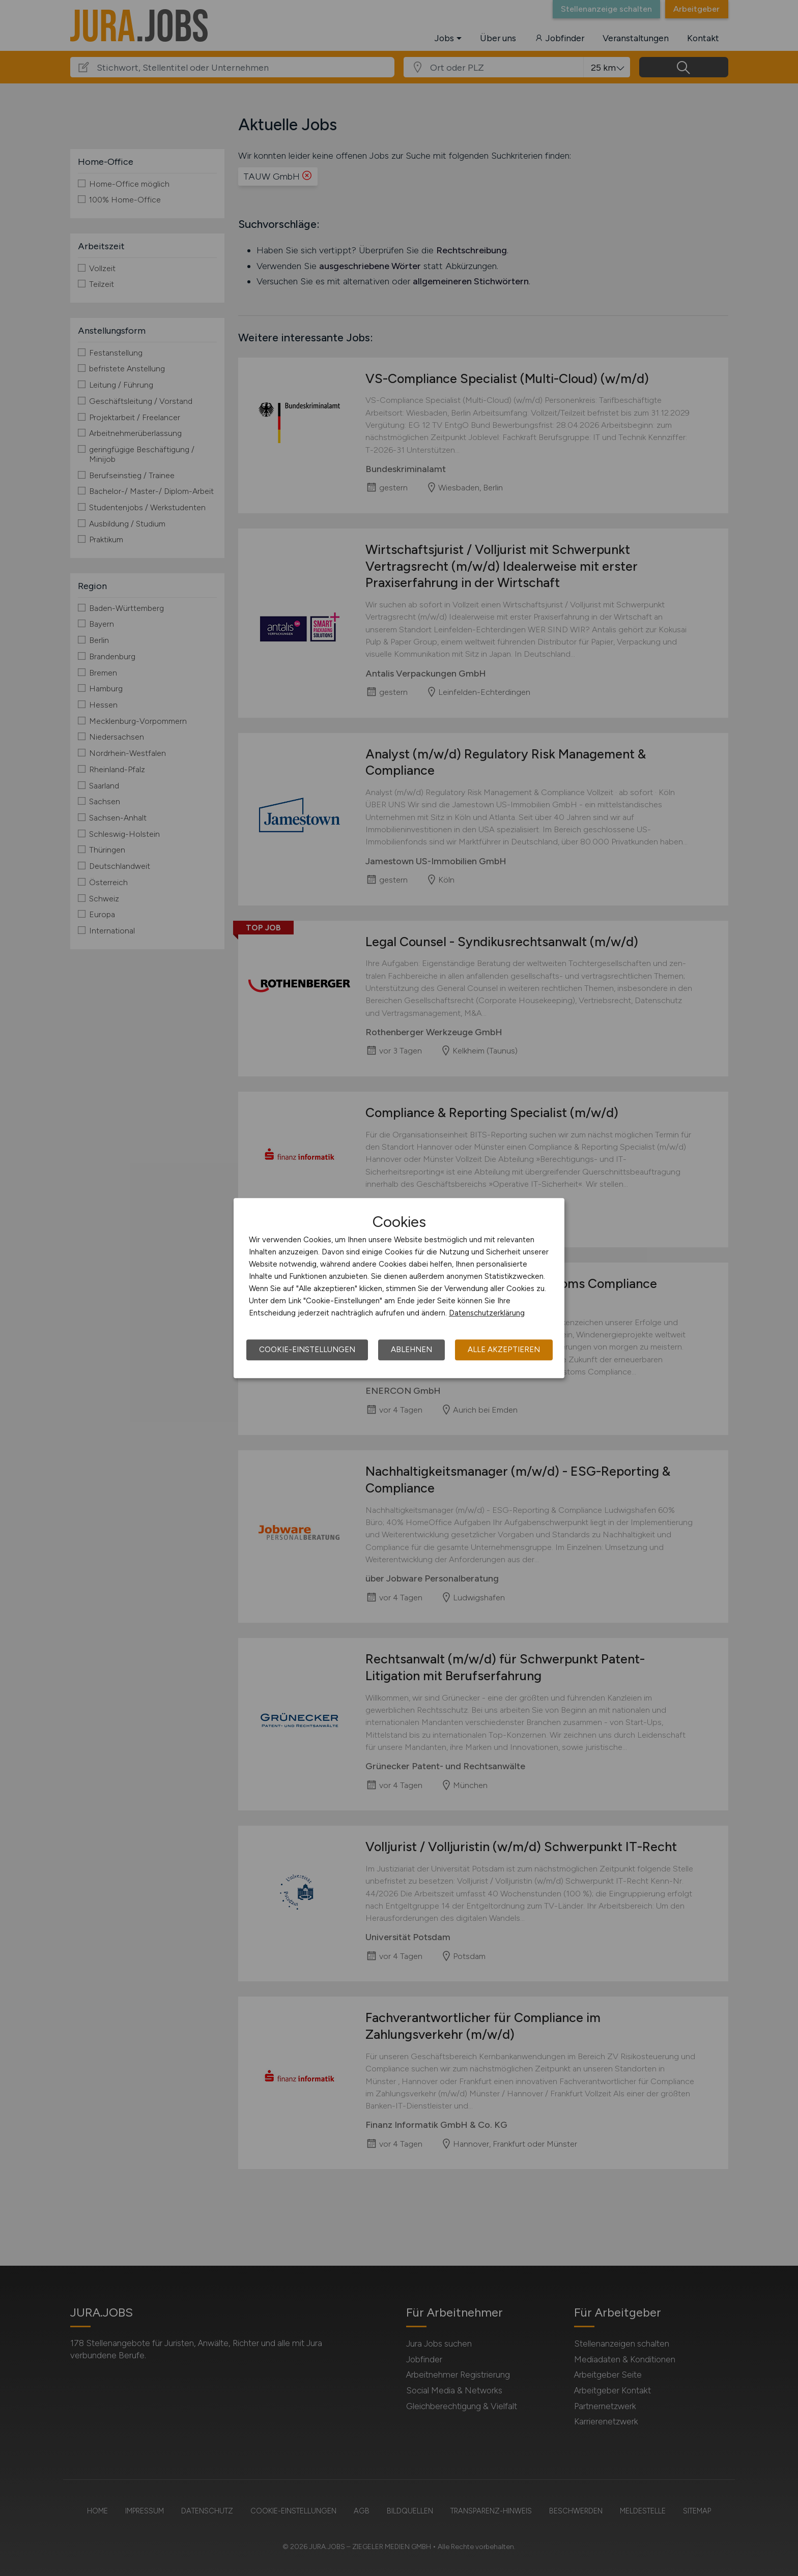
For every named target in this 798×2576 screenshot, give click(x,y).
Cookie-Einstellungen (307, 1349)
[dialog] (399, 1288)
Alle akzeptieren (504, 1349)
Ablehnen (411, 1349)
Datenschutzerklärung (487, 1313)
